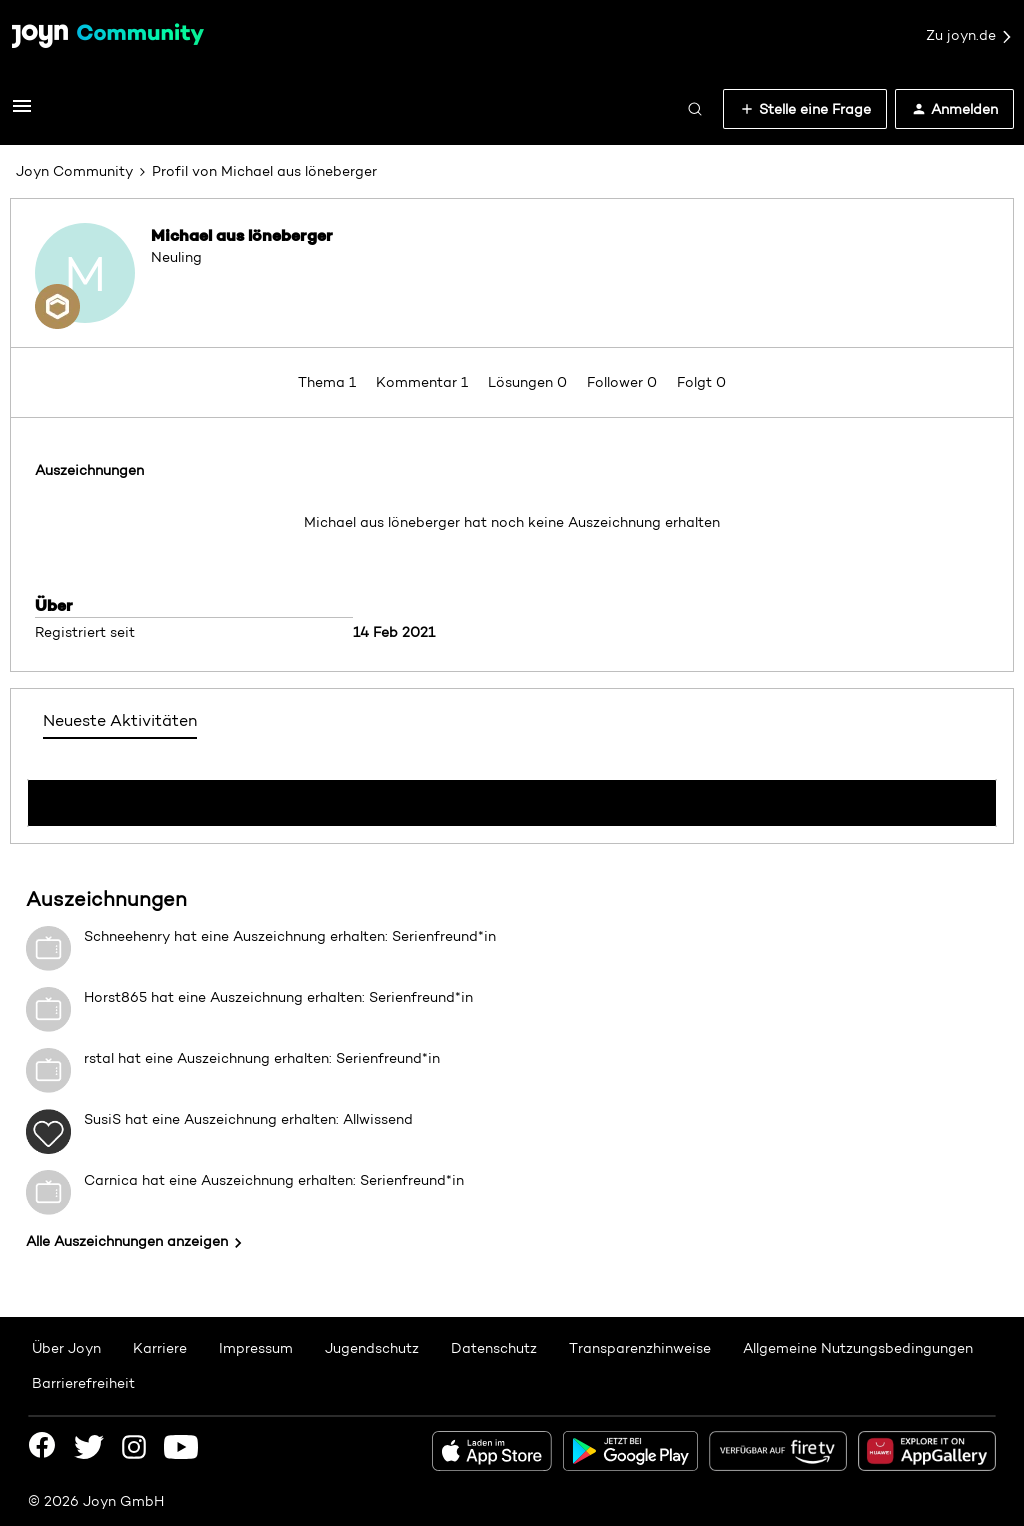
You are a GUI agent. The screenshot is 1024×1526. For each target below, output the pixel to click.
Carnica (111, 1180)
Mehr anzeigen (512, 797)
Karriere (160, 1348)
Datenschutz (494, 1348)
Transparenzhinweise (640, 1348)
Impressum (256, 1348)
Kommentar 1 (424, 382)
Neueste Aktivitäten (120, 720)
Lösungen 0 (529, 382)
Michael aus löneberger (242, 235)
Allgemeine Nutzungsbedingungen (858, 1348)
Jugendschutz (372, 1348)
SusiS (102, 1119)
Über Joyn (66, 1348)
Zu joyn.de (970, 36)
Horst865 (115, 997)
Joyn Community (74, 171)
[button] (22, 113)
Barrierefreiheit (83, 1383)
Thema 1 (329, 382)
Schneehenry (127, 936)
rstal (99, 1058)
